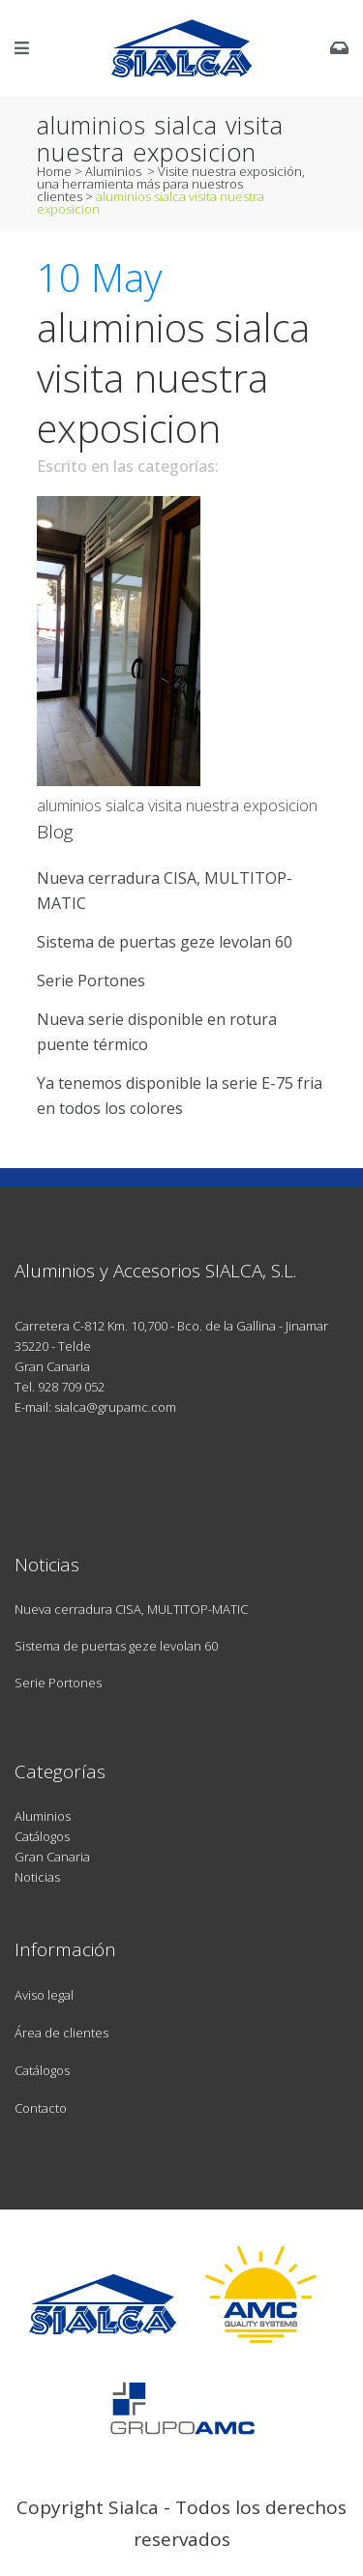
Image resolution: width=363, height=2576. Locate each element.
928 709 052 (71, 1386)
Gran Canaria (52, 1856)
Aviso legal (44, 1995)
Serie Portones (91, 980)
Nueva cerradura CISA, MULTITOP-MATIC (131, 1609)
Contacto (41, 2108)
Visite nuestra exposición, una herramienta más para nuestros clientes (171, 183)
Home (54, 171)
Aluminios (113, 171)
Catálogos (42, 1836)
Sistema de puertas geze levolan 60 (164, 941)
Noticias (37, 1877)
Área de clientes (61, 2032)
